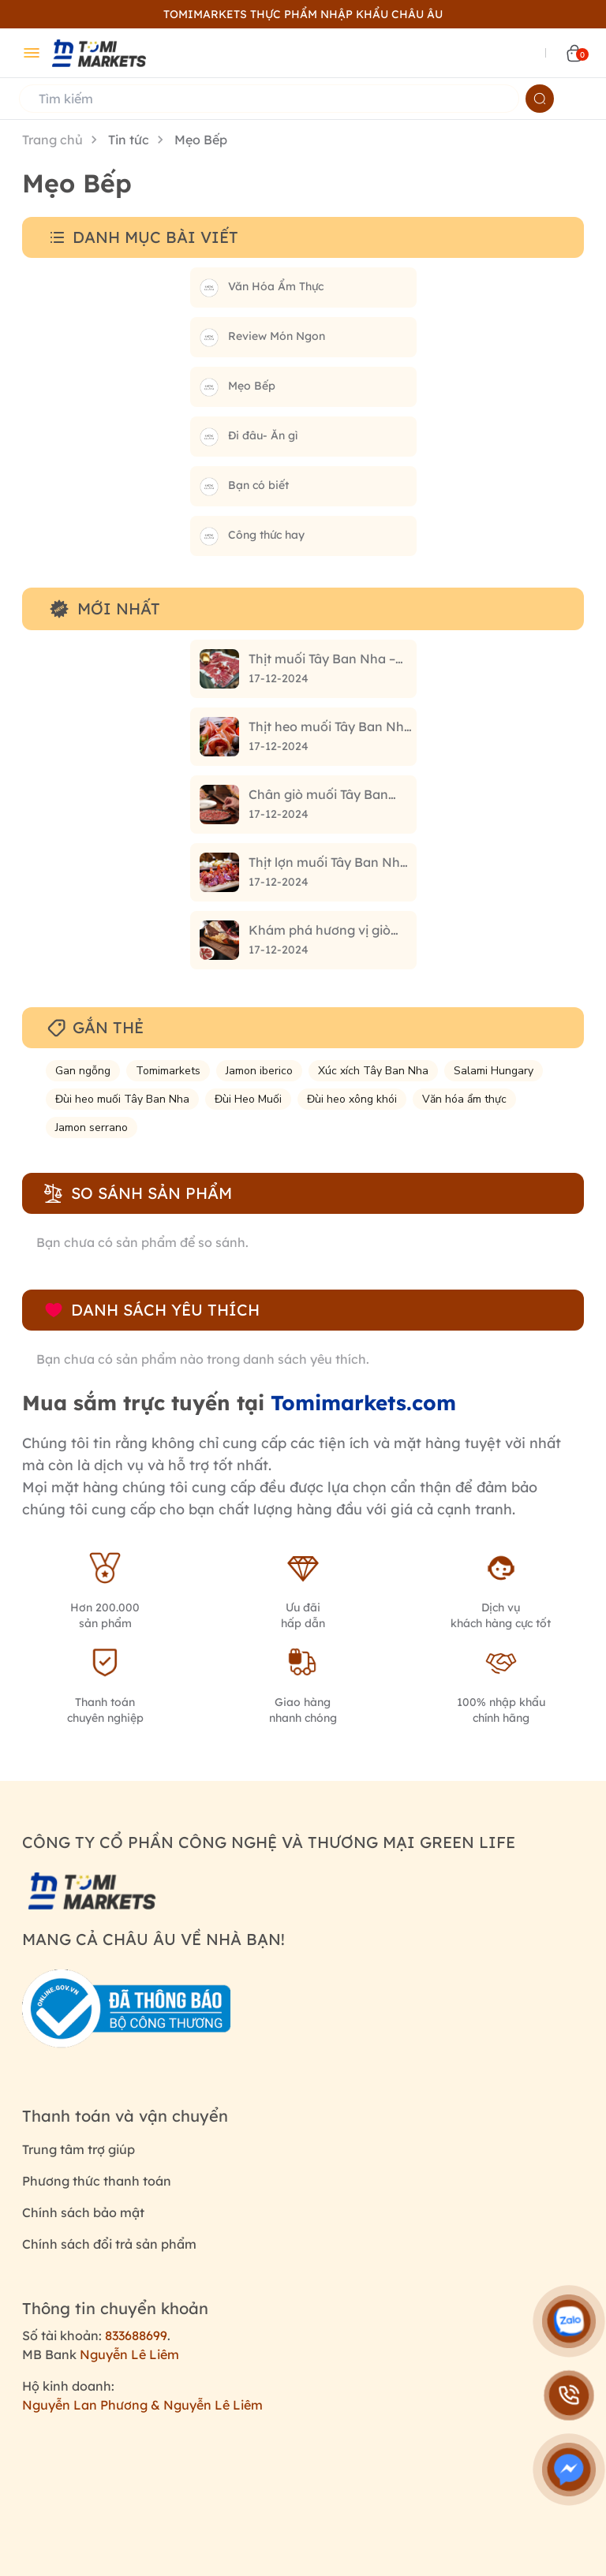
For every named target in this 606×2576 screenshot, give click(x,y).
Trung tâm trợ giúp (78, 2149)
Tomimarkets (168, 1070)
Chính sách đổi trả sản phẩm (109, 2244)
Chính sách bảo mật (83, 2212)
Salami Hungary (493, 1070)
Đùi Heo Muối (248, 1099)
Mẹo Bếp (200, 139)
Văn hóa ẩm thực (464, 1099)
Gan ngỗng (82, 1070)
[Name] (540, 98)
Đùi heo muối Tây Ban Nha (122, 1099)
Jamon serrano (91, 1127)
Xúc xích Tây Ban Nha (373, 1070)
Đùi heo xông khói (352, 1099)
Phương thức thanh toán (96, 2181)
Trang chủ (52, 139)
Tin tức (128, 139)
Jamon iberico (259, 1070)
